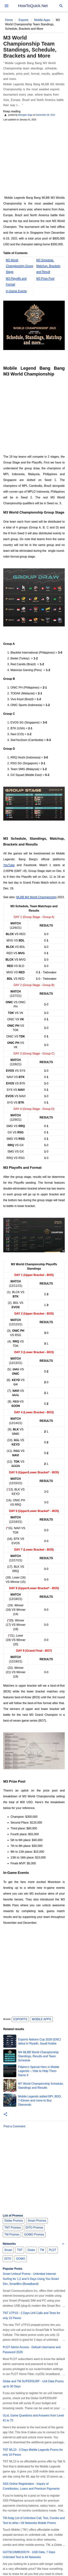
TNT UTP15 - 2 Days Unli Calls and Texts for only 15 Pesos (31, 2315)
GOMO (20, 2258)
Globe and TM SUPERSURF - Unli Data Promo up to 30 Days (33, 2384)
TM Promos (11, 2234)
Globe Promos (13, 2220)
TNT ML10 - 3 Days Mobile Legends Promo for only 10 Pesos (33, 2452)
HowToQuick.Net (33, 5)
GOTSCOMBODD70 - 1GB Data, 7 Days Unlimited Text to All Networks (29, 2555)
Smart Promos (37, 2220)
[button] (5, 2114)
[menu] (6, 6)
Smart (8, 2249)
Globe (31, 2249)
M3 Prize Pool (45, 278)
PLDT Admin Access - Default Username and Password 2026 (32, 2350)
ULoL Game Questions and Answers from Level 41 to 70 (33, 2418)
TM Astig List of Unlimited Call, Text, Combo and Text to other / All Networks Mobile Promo (34, 2520)
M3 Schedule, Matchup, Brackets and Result (48, 266)
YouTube (9, 865)
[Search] (61, 5)
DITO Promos (34, 2227)
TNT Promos (12, 2227)
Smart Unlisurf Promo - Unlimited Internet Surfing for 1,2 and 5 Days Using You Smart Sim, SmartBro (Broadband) (31, 2278)
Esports (20, 2019)
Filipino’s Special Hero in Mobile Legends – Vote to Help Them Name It (38, 2071)
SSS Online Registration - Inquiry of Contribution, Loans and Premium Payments (31, 2486)
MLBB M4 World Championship (36, 897)
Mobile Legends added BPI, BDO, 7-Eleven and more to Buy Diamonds (40, 2100)
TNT (19, 2249)
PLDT (52, 2249)
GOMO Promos (34, 2234)
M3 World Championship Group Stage (19, 266)
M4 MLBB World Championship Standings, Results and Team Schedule (38, 2056)
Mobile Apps (41, 2019)
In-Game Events (16, 291)
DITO (7, 2258)
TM (42, 2249)
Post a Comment (14, 2126)
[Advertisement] (34, 158)
